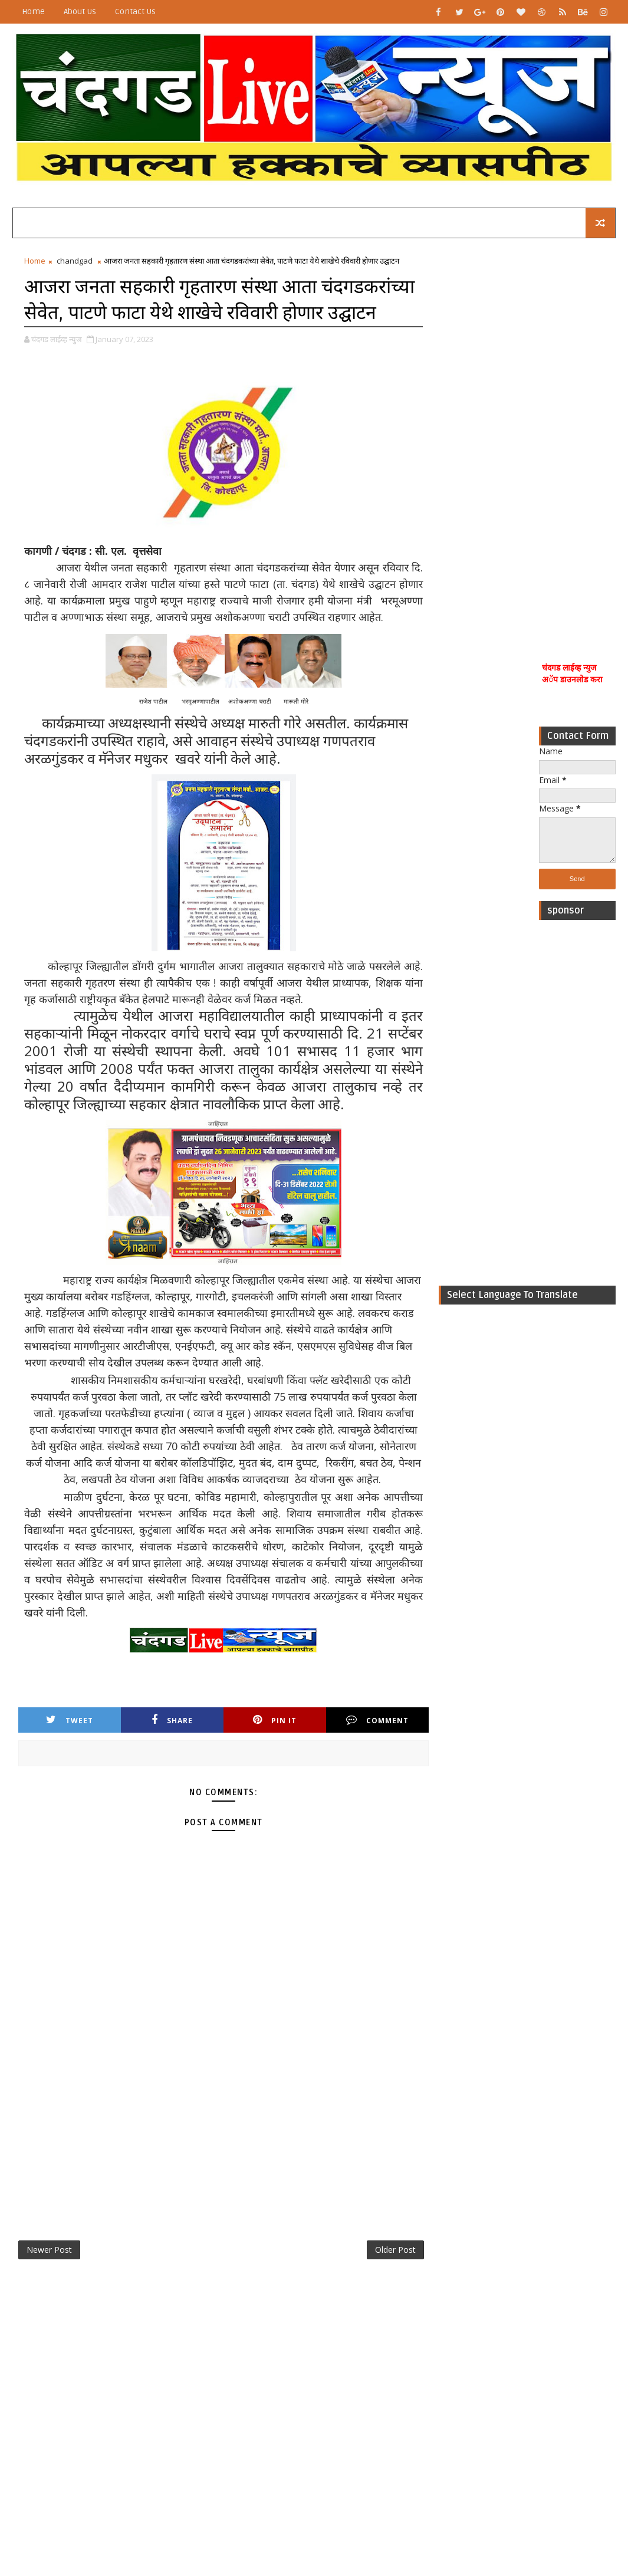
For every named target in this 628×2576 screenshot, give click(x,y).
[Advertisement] (577, 438)
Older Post (395, 2249)
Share (172, 1720)
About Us (80, 11)
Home (33, 11)
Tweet (69, 1720)
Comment (377, 1720)
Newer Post (49, 2249)
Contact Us (135, 11)
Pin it (275, 1720)
